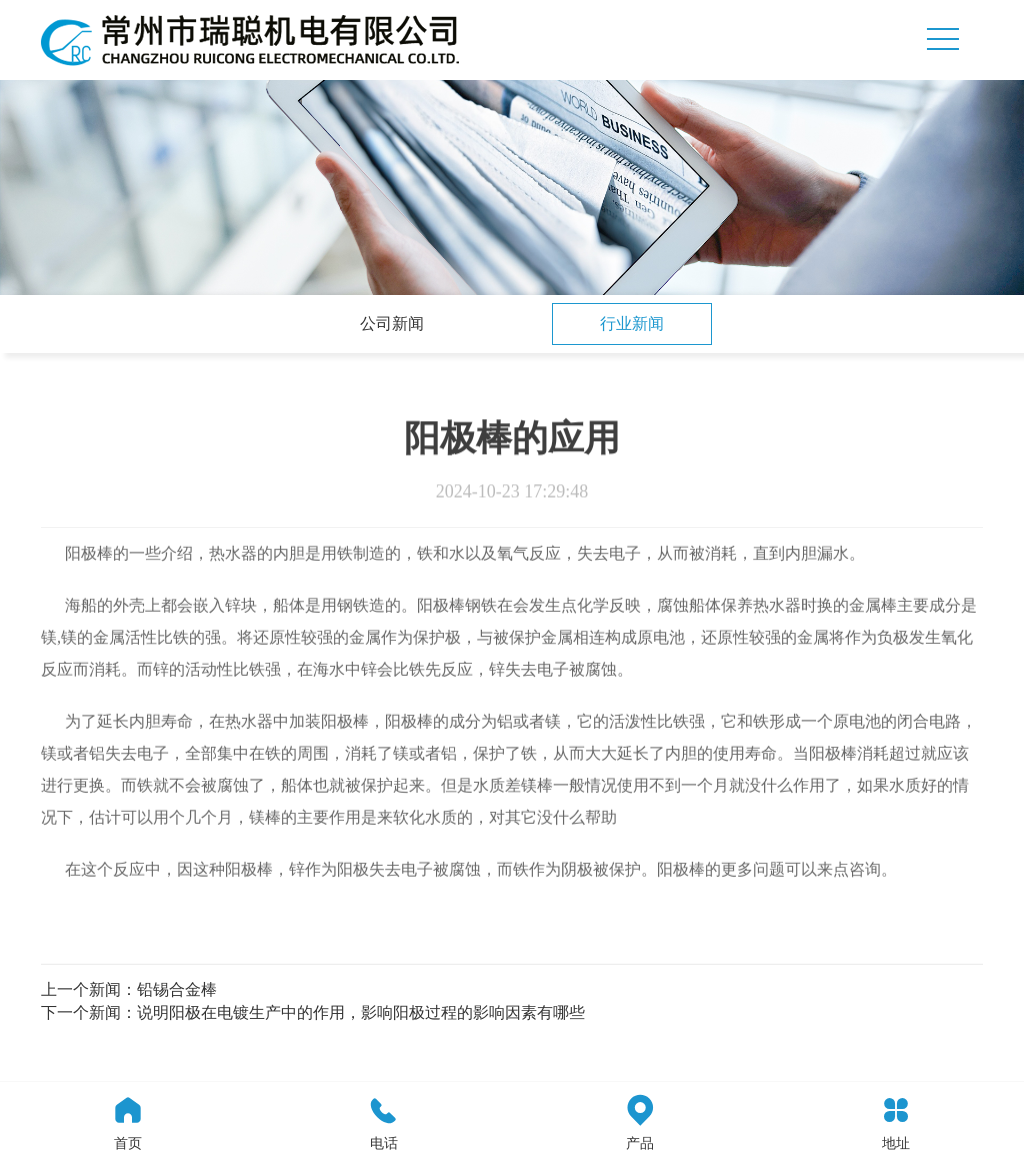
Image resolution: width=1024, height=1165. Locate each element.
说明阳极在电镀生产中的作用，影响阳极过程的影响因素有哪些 (361, 1012)
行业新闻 (632, 323)
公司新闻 (392, 323)
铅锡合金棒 (177, 989)
